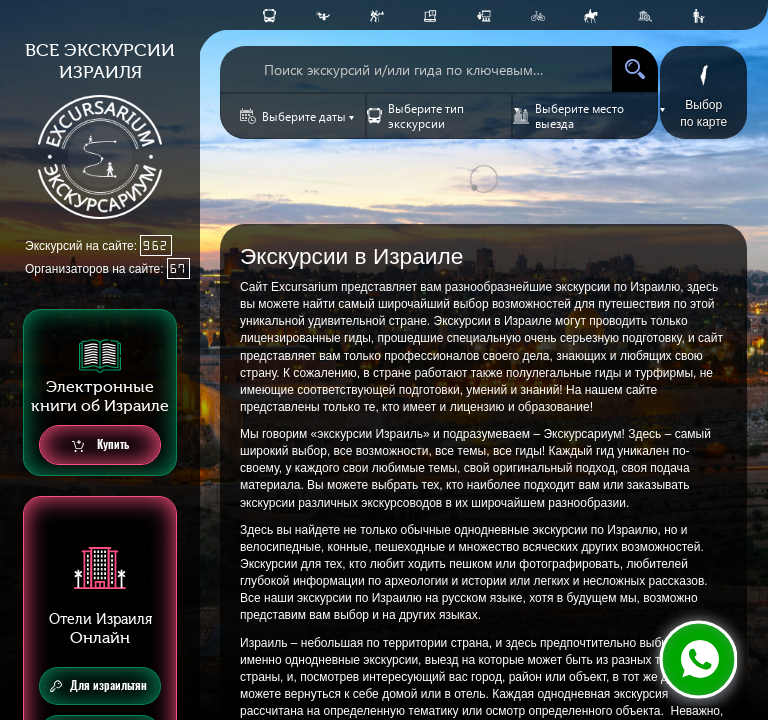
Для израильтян (98, 686)
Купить (100, 445)
